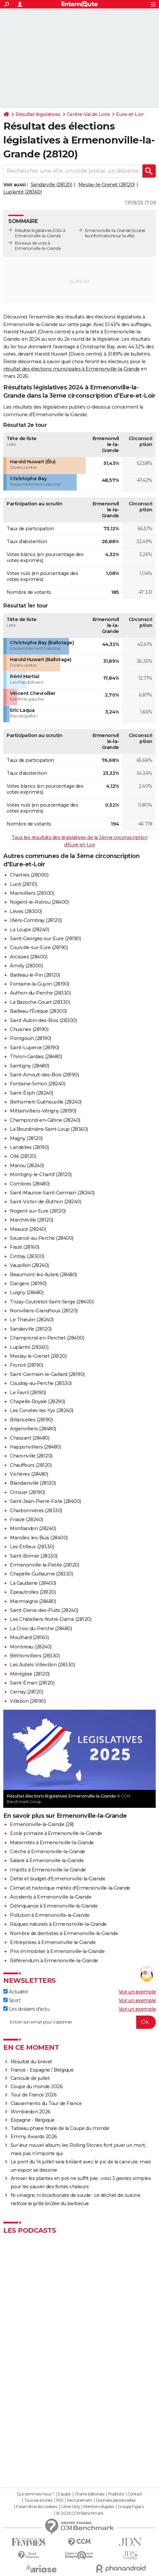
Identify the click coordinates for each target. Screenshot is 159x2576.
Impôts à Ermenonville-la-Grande (48, 1870)
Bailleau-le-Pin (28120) (35, 975)
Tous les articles (38, 2500)
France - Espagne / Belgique (42, 2070)
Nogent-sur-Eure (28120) (38, 1211)
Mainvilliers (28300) (32, 893)
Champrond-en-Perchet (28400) (47, 1338)
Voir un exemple (137, 1992)
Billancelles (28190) (31, 1420)
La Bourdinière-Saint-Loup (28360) (49, 1129)
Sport (11, 2000)
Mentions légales (98, 2506)
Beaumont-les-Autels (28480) (43, 1275)
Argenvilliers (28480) (33, 1429)
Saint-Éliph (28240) (31, 1093)
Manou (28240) (27, 1166)
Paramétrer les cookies (36, 2506)
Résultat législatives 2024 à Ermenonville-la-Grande (40, 233)
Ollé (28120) (23, 1156)
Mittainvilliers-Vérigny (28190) (43, 1111)
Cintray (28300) (27, 1256)
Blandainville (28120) (33, 1483)
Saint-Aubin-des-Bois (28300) (43, 1020)
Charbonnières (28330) (36, 1511)
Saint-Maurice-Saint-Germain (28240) (52, 1193)
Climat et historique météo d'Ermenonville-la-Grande (70, 1888)
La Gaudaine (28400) (33, 1583)
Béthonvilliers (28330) (35, 1656)
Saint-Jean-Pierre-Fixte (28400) (45, 1501)
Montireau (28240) (31, 1647)
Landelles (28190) (29, 1147)
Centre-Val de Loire (88, 114)
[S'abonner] (79, 2022)
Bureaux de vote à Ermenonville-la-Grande (38, 246)
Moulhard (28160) (29, 1637)
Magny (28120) (26, 1138)
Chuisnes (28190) (29, 1029)
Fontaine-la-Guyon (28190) (39, 984)
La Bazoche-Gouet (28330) (40, 1002)
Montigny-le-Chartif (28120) (41, 1174)
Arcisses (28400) (28, 957)
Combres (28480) (30, 1184)
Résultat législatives (38, 114)
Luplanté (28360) (22, 192)
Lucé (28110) (23, 884)
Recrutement (79, 2500)
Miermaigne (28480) (33, 1601)
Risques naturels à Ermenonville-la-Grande (58, 1924)
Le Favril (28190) (28, 1393)
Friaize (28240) (26, 1519)
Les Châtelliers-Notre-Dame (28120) (50, 1619)
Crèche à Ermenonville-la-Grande (47, 1852)
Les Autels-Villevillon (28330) (42, 1665)
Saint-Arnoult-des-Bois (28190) (44, 1075)
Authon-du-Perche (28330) (40, 993)
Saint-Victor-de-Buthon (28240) (45, 1202)
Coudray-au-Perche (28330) (41, 1383)
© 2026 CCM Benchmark (79, 2513)
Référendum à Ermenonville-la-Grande (54, 1961)
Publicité (116, 2494)
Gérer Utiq (70, 2506)
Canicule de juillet (30, 2078)
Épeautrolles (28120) (33, 1592)
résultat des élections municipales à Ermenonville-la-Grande (71, 369)
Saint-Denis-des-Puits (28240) (44, 1610)
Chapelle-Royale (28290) (37, 1401)
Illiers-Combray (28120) (36, 920)
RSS (59, 2500)
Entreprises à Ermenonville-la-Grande (53, 1942)
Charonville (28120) (31, 1456)
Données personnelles (116, 2500)
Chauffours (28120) (31, 1465)
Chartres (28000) (29, 875)
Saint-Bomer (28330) (34, 1556)
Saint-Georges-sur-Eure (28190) (45, 939)
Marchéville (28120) (31, 1220)
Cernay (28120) (26, 1692)
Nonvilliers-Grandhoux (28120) (44, 1311)
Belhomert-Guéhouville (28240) (46, 1102)
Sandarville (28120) (51, 185)
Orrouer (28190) (27, 1492)
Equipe (64, 2494)
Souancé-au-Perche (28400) (41, 1238)
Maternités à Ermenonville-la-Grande (52, 1843)
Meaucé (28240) (28, 1229)
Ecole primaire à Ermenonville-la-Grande (56, 1833)
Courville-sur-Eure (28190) (39, 947)
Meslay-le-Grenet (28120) (106, 185)
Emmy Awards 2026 (34, 2137)
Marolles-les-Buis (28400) (39, 1538)
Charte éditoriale (89, 2494)
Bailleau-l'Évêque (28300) (38, 1011)
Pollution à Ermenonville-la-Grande (49, 1915)
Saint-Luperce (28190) (34, 1048)
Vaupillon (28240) (29, 1265)
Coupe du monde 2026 (37, 2086)
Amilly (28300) (26, 966)
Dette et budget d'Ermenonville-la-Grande (57, 1879)
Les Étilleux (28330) (32, 1547)
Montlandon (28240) (33, 1528)
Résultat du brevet (31, 2062)
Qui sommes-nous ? (35, 2494)
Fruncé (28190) (26, 1365)
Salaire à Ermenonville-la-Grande (47, 1860)
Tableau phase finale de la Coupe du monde (60, 2128)
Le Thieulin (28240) (32, 1320)
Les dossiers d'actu (26, 2009)
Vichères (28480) (29, 1474)
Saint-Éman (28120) (32, 1683)
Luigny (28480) (26, 1292)
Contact (135, 2494)
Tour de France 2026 (34, 2095)
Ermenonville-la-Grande (108, 230)
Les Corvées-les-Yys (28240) (41, 1410)
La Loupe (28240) (29, 930)
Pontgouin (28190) (30, 1038)
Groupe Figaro (131, 2506)
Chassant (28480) (29, 1438)
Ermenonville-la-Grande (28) (42, 1824)
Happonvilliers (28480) (35, 1447)
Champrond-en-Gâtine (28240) (45, 1120)
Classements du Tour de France (46, 2103)
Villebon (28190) (28, 1701)
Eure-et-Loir (129, 114)
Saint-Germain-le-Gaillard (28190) (47, 1374)
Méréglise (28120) (30, 1674)
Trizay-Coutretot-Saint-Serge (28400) (52, 1302)
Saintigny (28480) (29, 1066)
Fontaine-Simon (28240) (37, 1084)
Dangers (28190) (28, 1284)
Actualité (15, 1992)
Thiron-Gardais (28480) (36, 1056)
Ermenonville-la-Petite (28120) (44, 1565)
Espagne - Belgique (33, 2120)
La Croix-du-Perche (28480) (41, 1628)
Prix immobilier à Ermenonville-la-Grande (57, 1951)
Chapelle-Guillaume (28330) (41, 1574)
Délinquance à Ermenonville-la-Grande (54, 1906)
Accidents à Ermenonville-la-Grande (50, 1897)
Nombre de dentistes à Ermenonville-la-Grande (64, 1933)
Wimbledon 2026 (31, 2112)
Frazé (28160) (24, 1247)
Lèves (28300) (26, 911)
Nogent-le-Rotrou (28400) (39, 902)
